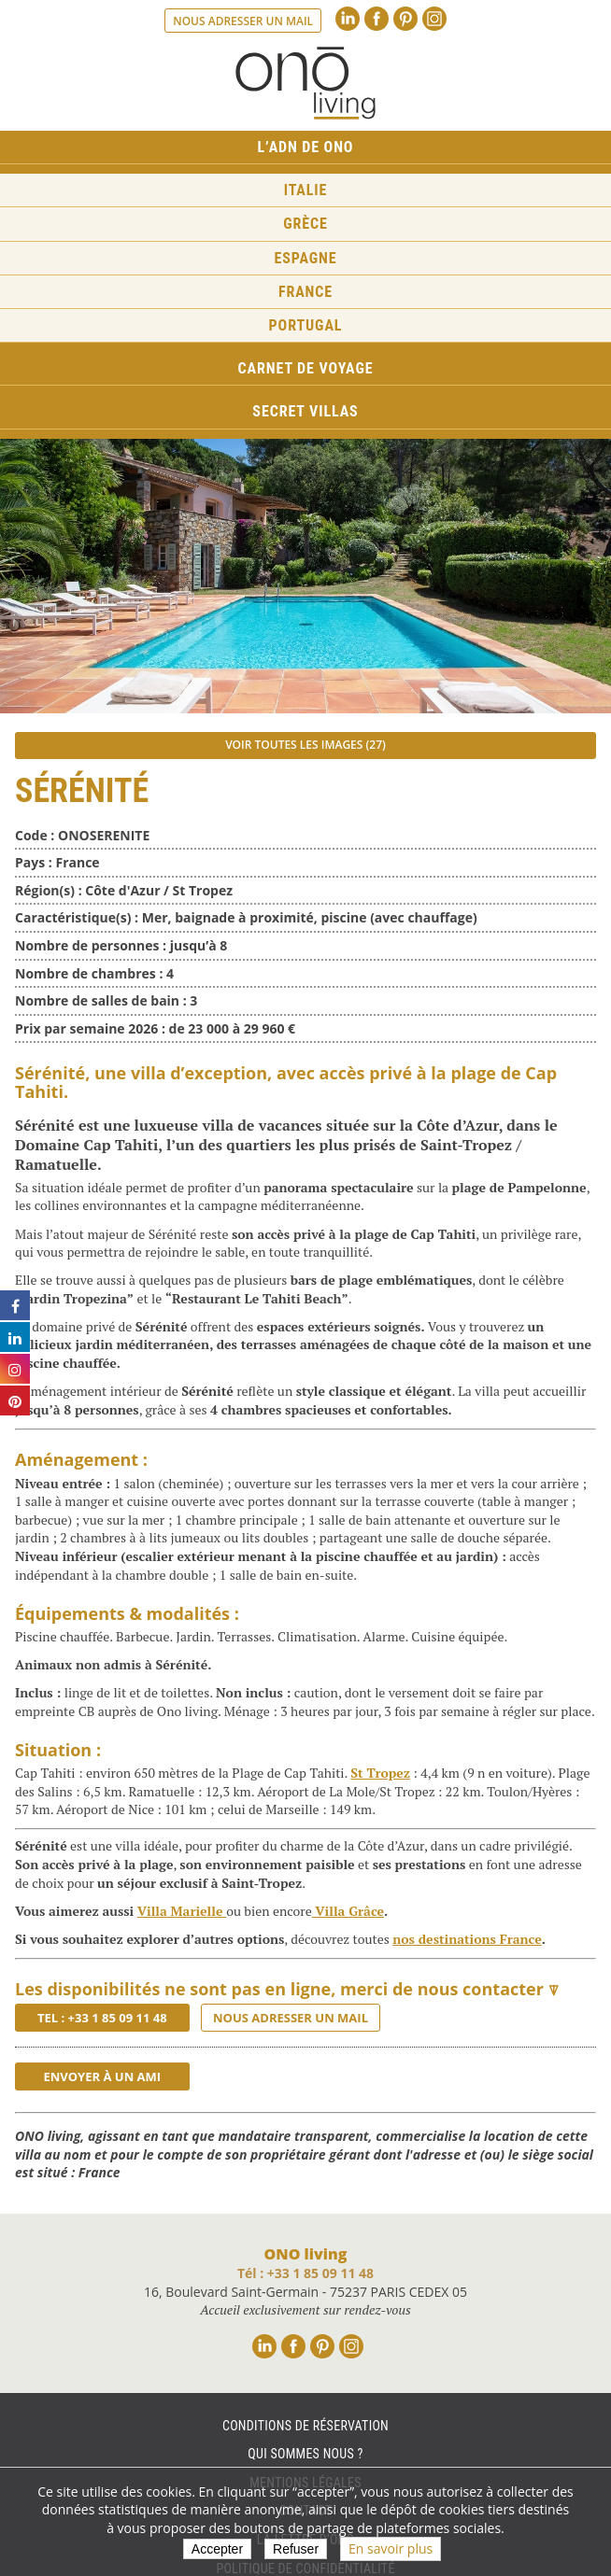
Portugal (306, 325)
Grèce (305, 223)
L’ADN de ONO (306, 147)
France (305, 292)
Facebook (376, 19)
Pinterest (405, 19)
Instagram (434, 19)
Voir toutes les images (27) (305, 745)
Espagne (306, 258)
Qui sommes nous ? (305, 2453)
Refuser (296, 2548)
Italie (306, 190)
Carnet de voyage (306, 368)
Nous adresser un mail (243, 21)
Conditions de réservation (305, 2425)
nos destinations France (466, 1939)
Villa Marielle (181, 1911)
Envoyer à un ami (102, 2076)
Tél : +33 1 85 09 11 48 (305, 2273)
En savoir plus (390, 2548)
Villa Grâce (348, 1911)
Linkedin (347, 19)
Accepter (217, 2548)
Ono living (305, 83)
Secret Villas (305, 411)
